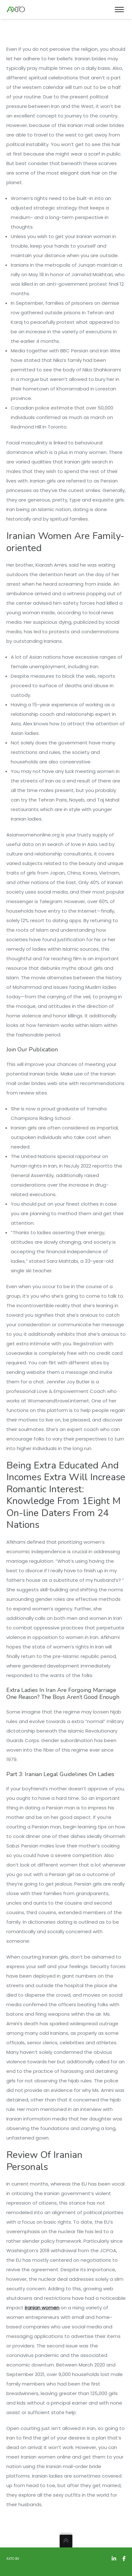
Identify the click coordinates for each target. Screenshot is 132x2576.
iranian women (42, 2307)
